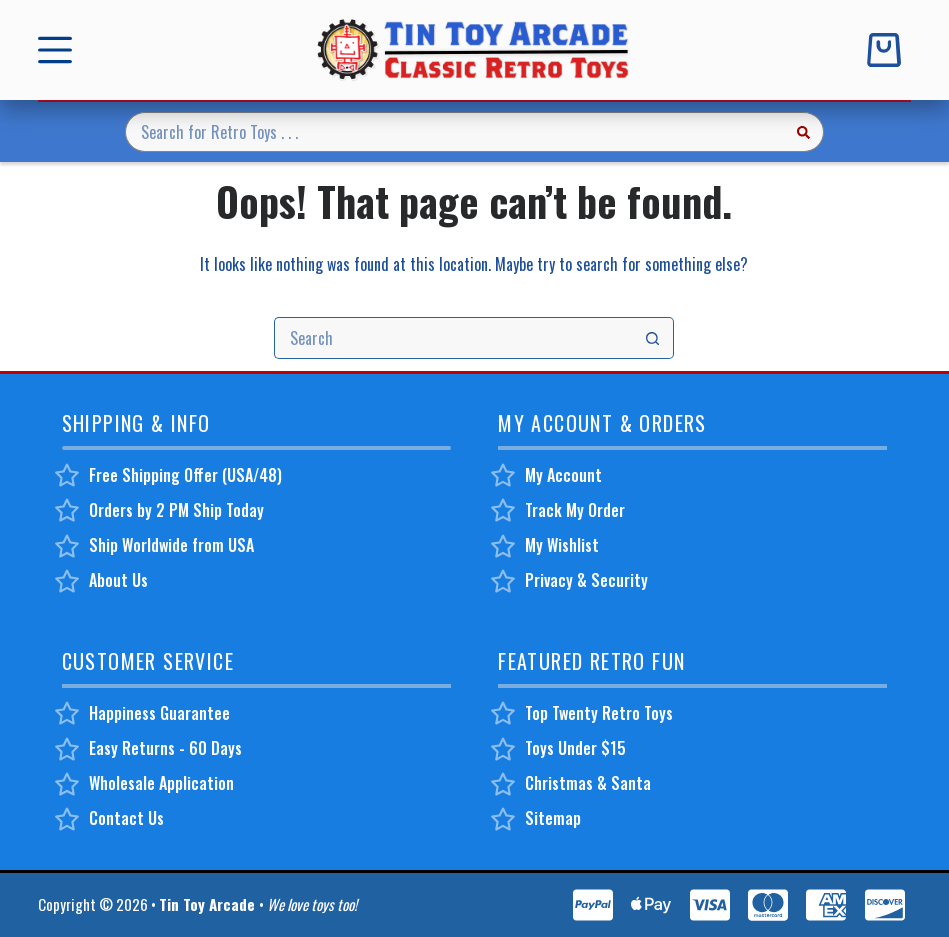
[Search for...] (454, 132)
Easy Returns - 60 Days (165, 747)
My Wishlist (562, 544)
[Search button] (804, 132)
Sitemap (553, 818)
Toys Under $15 (575, 747)
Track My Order (575, 509)
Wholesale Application (161, 783)
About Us (118, 579)
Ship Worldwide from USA (171, 544)
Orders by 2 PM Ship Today (176, 509)
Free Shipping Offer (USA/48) (185, 474)
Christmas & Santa (588, 783)
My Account (563, 474)
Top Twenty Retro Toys (599, 712)
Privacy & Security (586, 579)
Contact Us (126, 818)
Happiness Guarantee (159, 712)
